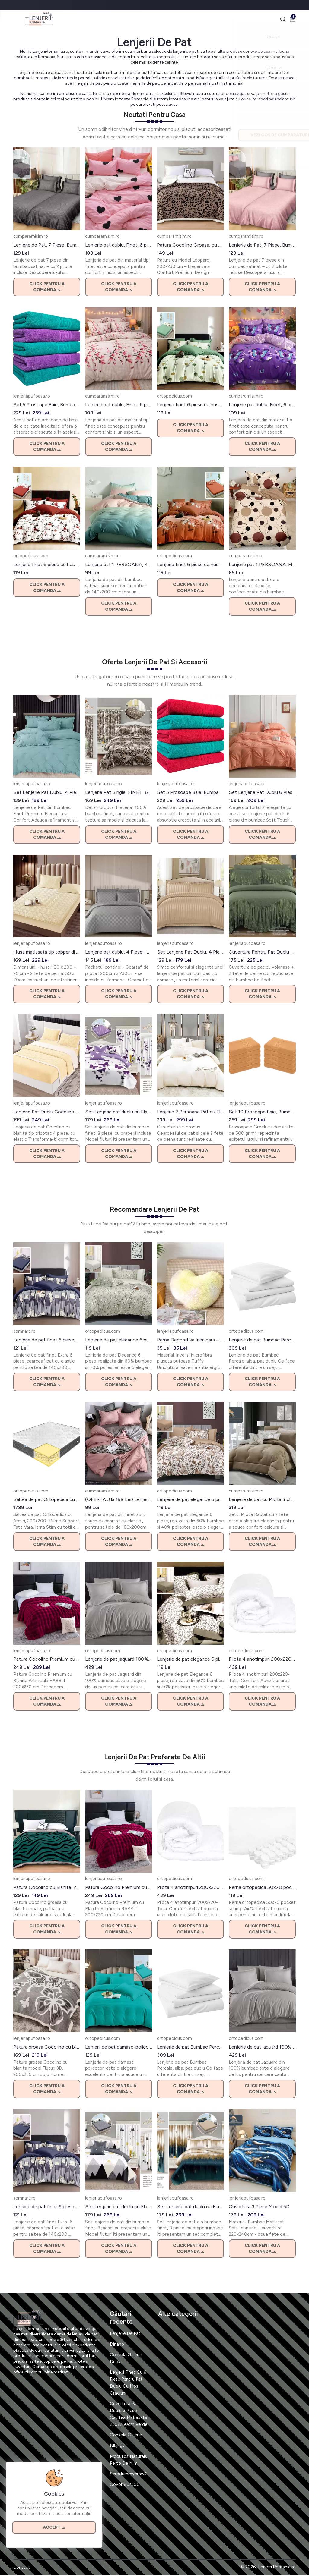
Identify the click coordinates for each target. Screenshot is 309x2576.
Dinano (117, 2345)
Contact (21, 2568)
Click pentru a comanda (47, 287)
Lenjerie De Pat (126, 2334)
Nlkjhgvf (118, 2446)
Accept (54, 2525)
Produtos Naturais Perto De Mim (129, 2460)
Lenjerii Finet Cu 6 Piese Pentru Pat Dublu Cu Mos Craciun (128, 2383)
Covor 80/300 (125, 2485)
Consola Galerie (126, 2436)
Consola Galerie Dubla (126, 2359)
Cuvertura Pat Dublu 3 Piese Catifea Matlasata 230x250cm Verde (129, 2415)
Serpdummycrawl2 (129, 2474)
